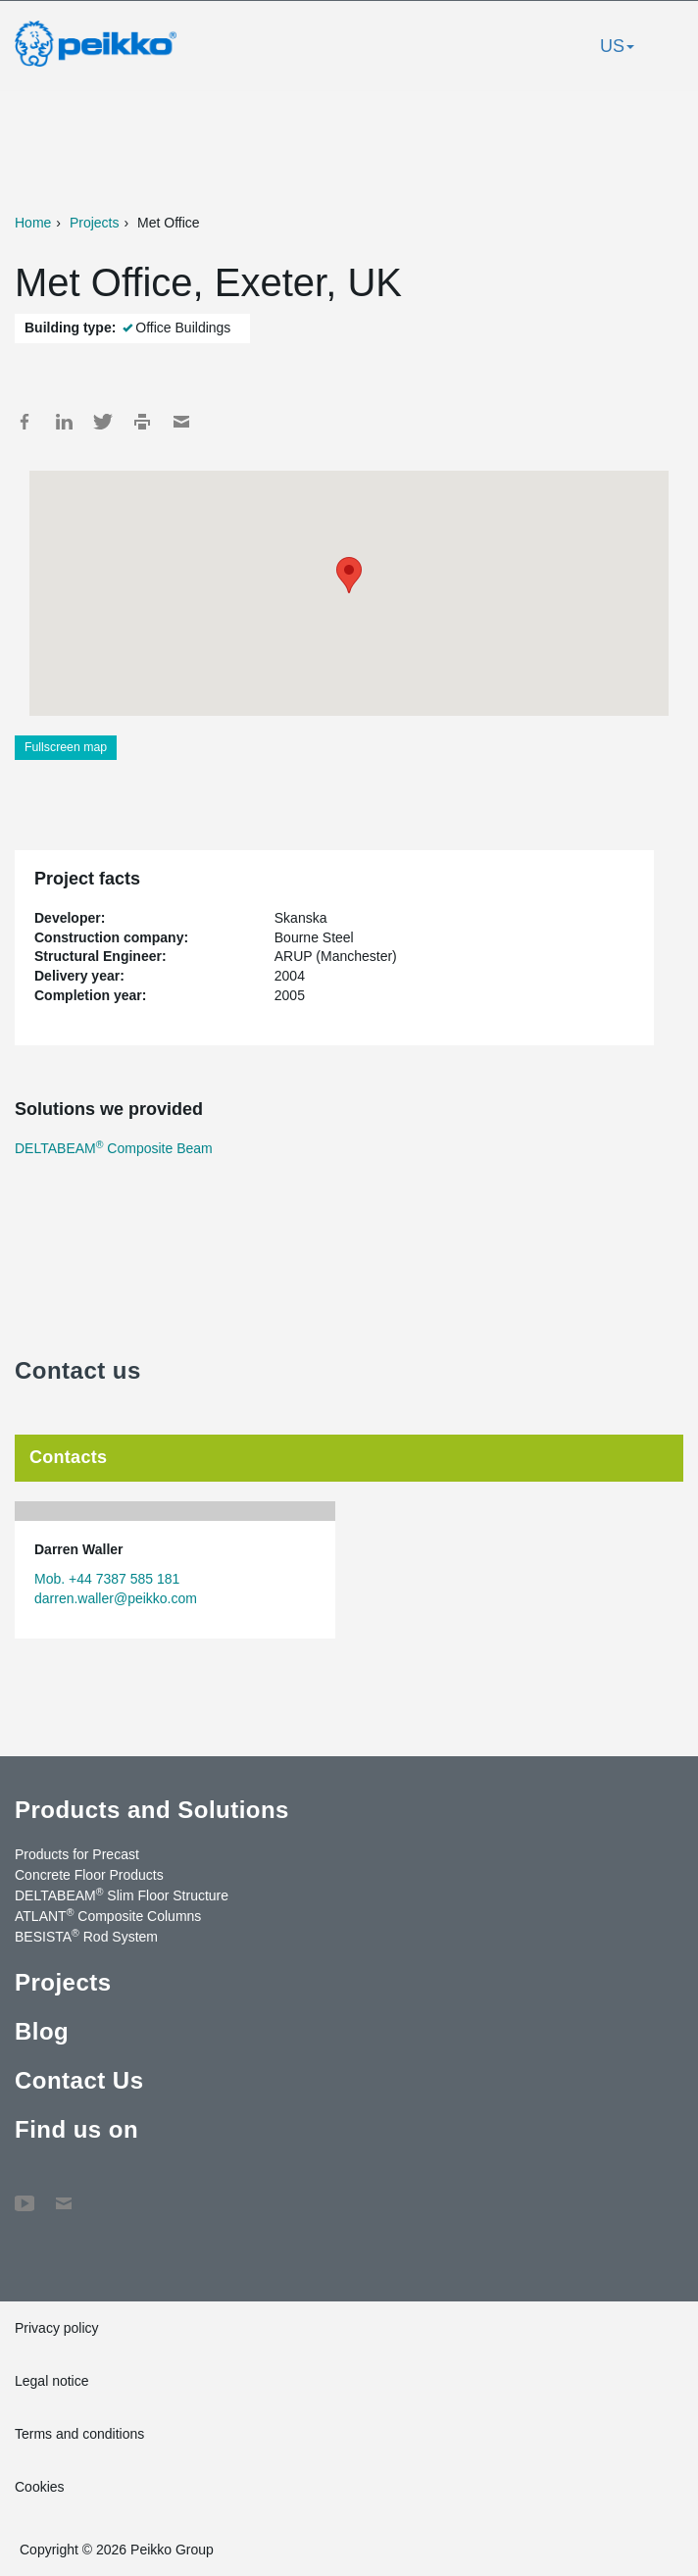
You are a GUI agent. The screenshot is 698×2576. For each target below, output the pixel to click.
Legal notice (52, 2381)
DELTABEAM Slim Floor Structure (121, 1894)
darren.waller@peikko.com (115, 1598)
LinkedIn (64, 421)
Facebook (24, 421)
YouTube (24, 2193)
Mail (181, 421)
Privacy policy (57, 2328)
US (617, 46)
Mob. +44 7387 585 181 (106, 1579)
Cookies (40, 2487)
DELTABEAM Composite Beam (114, 1148)
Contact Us (79, 2080)
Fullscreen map (66, 747)
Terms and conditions (79, 2434)
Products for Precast (77, 1854)
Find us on (76, 2129)
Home (33, 222)
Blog (42, 2031)
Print (142, 421)
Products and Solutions (152, 1809)
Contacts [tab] (68, 1457)
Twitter (103, 421)
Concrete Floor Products (89, 1875)
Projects (95, 222)
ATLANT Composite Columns (108, 1915)
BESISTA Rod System (86, 1936)
